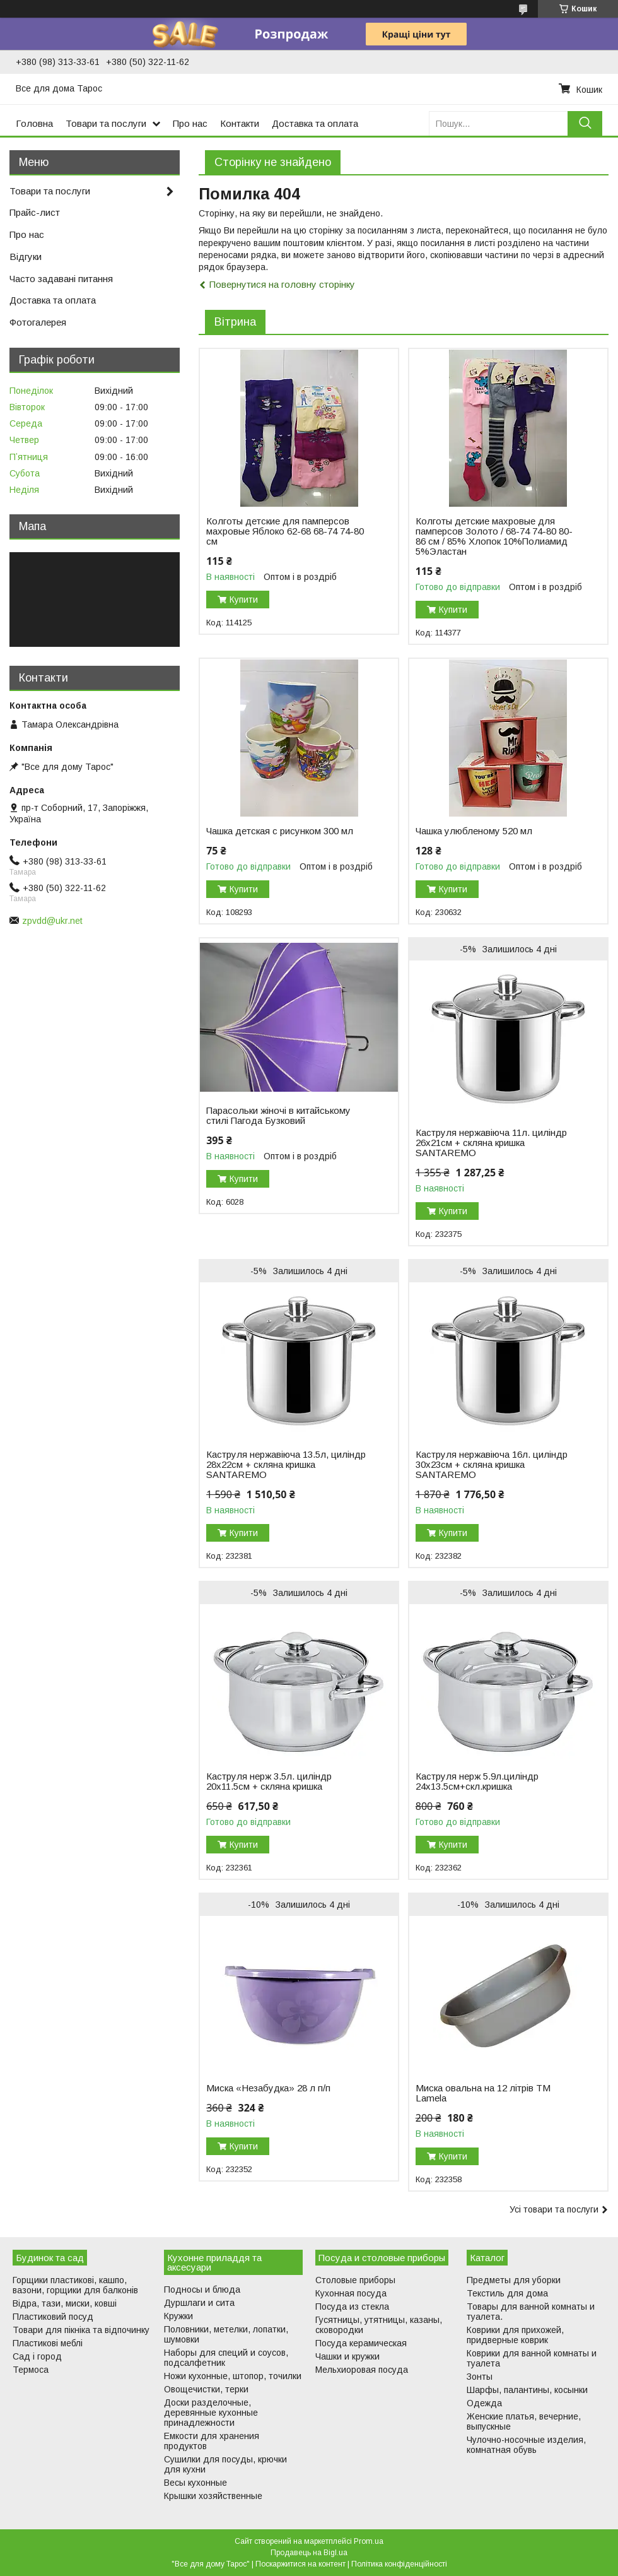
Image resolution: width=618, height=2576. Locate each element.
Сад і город (37, 2356)
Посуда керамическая (361, 2343)
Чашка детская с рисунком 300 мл (279, 831)
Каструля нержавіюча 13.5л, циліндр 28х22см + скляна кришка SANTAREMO (286, 1465)
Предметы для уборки (514, 2280)
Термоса (31, 2370)
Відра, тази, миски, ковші (65, 2303)
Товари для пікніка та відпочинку (81, 2330)
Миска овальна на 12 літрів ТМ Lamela (483, 2093)
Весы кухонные (195, 2483)
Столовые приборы (355, 2280)
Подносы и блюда (202, 2289)
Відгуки (25, 256)
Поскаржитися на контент (300, 2564)
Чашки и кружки (347, 2356)
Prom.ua (368, 2541)
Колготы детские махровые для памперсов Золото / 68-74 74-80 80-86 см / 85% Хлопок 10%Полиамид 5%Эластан (494, 536)
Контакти (239, 123)
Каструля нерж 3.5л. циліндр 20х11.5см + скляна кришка (269, 1781)
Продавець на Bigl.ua (309, 2552)
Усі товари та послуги (554, 2209)
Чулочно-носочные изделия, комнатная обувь (526, 2445)
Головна (34, 123)
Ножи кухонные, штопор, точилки (232, 2376)
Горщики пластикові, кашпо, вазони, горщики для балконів (75, 2285)
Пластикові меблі (48, 2343)
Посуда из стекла (352, 2306)
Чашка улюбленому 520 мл (474, 831)
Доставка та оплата (315, 123)
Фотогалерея (37, 322)
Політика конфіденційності (399, 2564)
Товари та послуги (106, 123)
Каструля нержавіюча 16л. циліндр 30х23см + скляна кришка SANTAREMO (492, 1465)
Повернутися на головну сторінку (282, 284)
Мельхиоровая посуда (361, 2370)
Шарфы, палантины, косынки (527, 2390)
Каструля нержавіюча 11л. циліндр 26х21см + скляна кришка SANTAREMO (491, 1143)
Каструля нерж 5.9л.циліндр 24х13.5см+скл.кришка (477, 1781)
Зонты (480, 2377)
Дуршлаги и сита (199, 2303)
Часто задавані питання (61, 278)
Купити (244, 599)
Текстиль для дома (507, 2293)
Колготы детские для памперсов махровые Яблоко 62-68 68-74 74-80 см (285, 531)
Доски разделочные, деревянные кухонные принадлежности (211, 2412)
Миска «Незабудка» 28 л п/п (268, 2088)
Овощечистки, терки (206, 2389)
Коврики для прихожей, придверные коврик (515, 2335)
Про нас (190, 123)
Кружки (178, 2316)
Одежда (484, 2403)
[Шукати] (585, 123)
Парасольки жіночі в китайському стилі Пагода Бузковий (278, 1116)
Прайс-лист (34, 212)
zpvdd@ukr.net (52, 921)
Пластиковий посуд (53, 2317)
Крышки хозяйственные (213, 2496)
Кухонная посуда (351, 2293)
